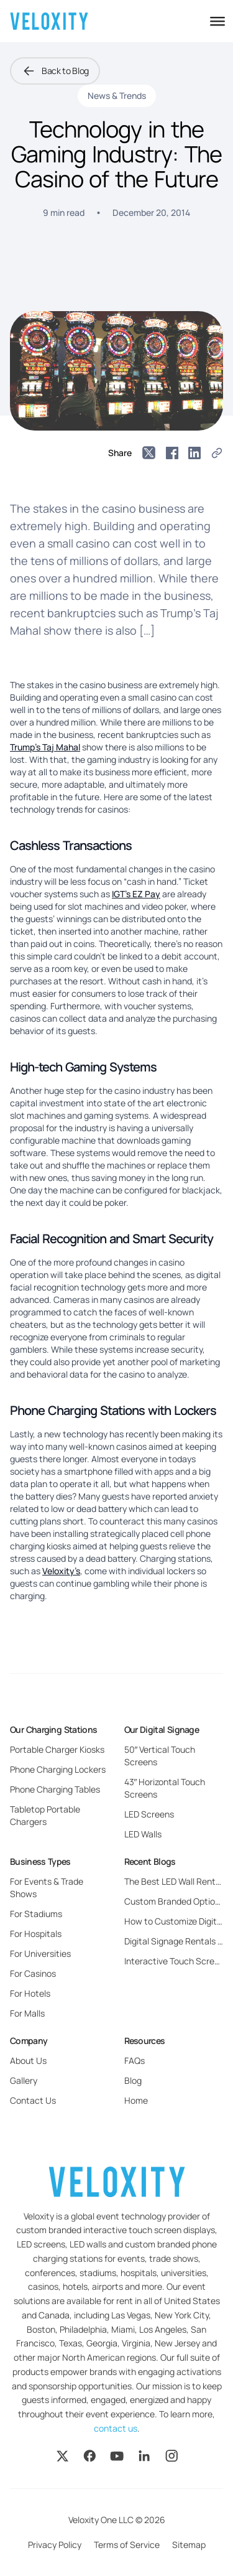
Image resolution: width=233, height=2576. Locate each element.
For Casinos (33, 1973)
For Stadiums (36, 1914)
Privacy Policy (54, 2544)
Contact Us (33, 2100)
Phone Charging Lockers (58, 1769)
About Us (28, 2060)
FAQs (134, 2060)
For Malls (27, 2013)
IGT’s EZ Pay (136, 894)
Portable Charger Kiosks (57, 1749)
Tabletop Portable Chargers (45, 1815)
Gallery (23, 2080)
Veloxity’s (61, 1571)
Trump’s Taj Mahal (45, 747)
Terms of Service (127, 2544)
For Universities (40, 1953)
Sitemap (189, 2544)
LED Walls (143, 1834)
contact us (115, 2428)
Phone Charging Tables (55, 1789)
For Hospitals (36, 1933)
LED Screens (149, 1814)
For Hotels (30, 1993)
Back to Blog (55, 70)
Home (136, 2100)
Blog (133, 2080)
